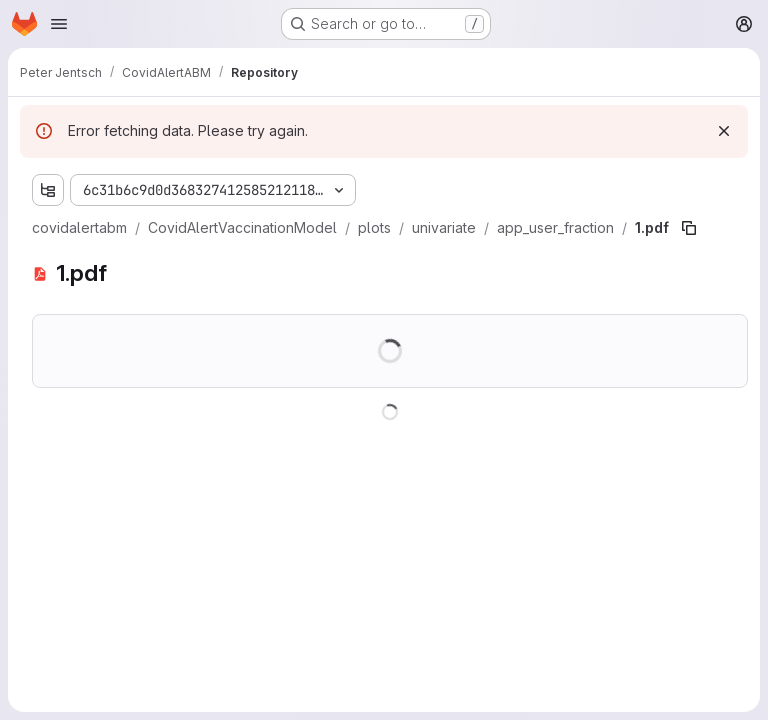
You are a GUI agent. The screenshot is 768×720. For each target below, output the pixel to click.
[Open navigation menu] (59, 24)
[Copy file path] (689, 228)
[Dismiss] (724, 131)
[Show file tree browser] (48, 190)
